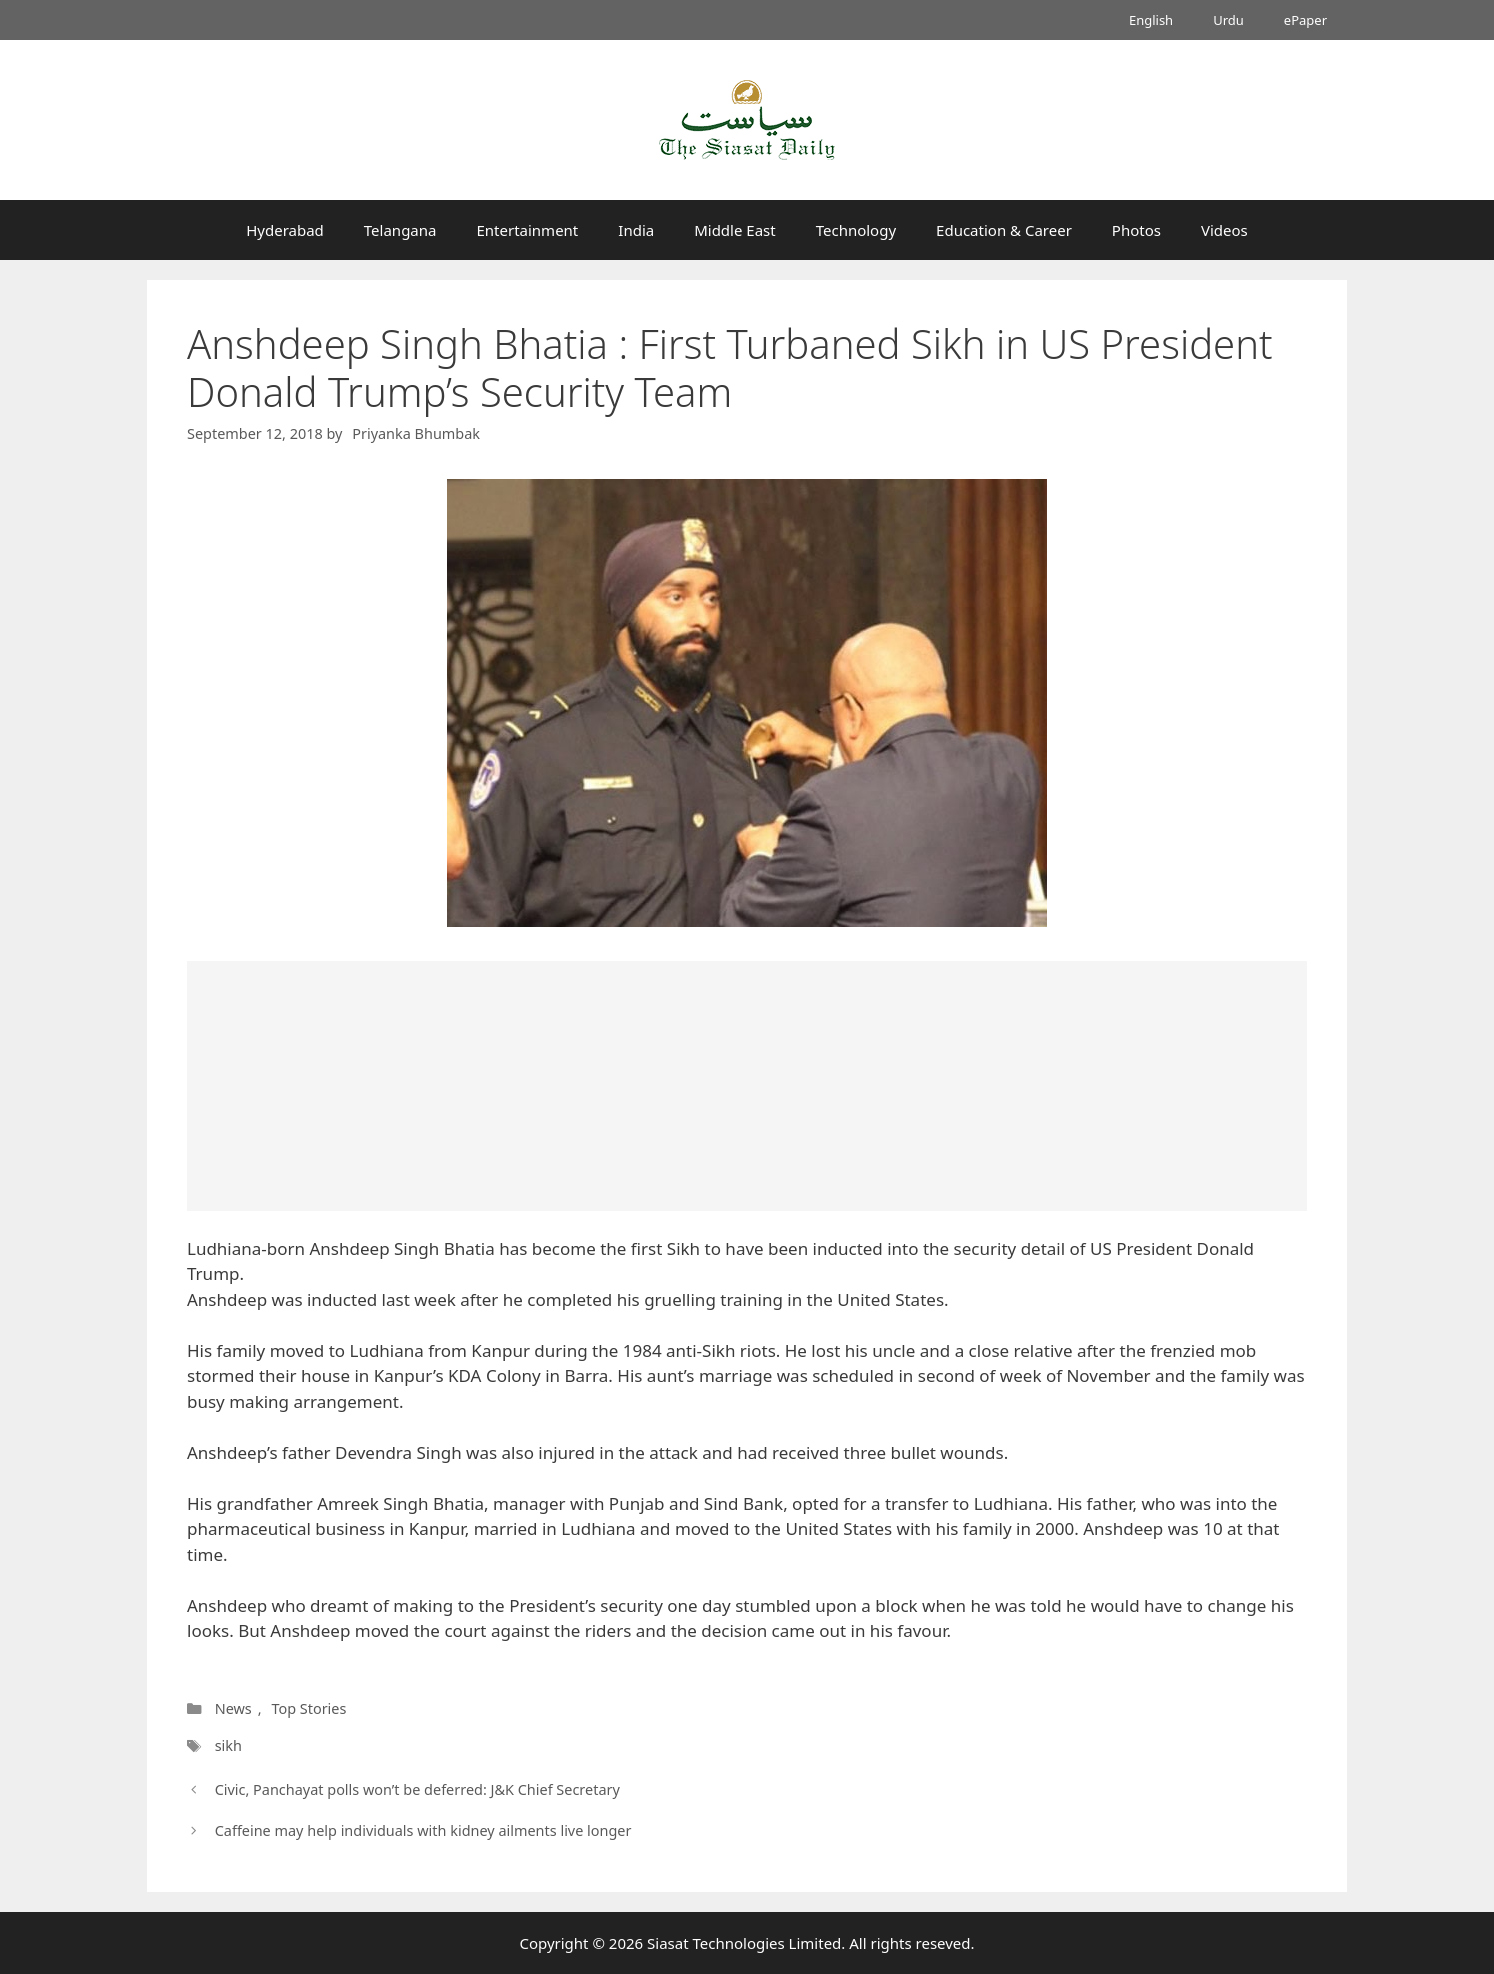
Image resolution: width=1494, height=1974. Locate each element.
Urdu (1228, 20)
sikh (228, 1745)
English (1151, 20)
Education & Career (1004, 230)
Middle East (735, 230)
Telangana (400, 230)
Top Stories (308, 1708)
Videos (1224, 230)
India (636, 230)
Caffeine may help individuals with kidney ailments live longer (423, 1830)
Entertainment (527, 230)
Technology (856, 230)
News (233, 1708)
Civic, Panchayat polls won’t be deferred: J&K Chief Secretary (417, 1789)
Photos (1136, 230)
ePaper (1305, 20)
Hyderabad (285, 230)
